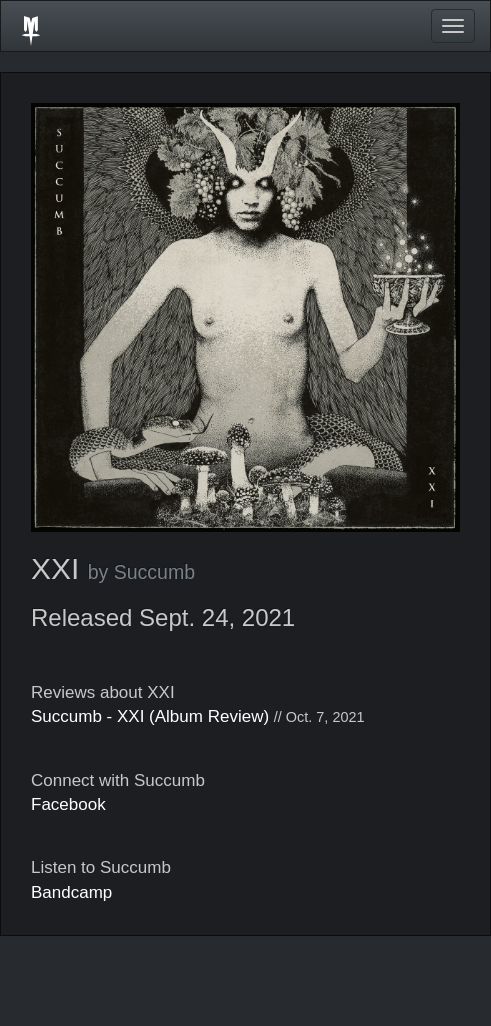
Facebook (68, 804)
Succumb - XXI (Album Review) (150, 716)
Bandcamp (71, 892)
